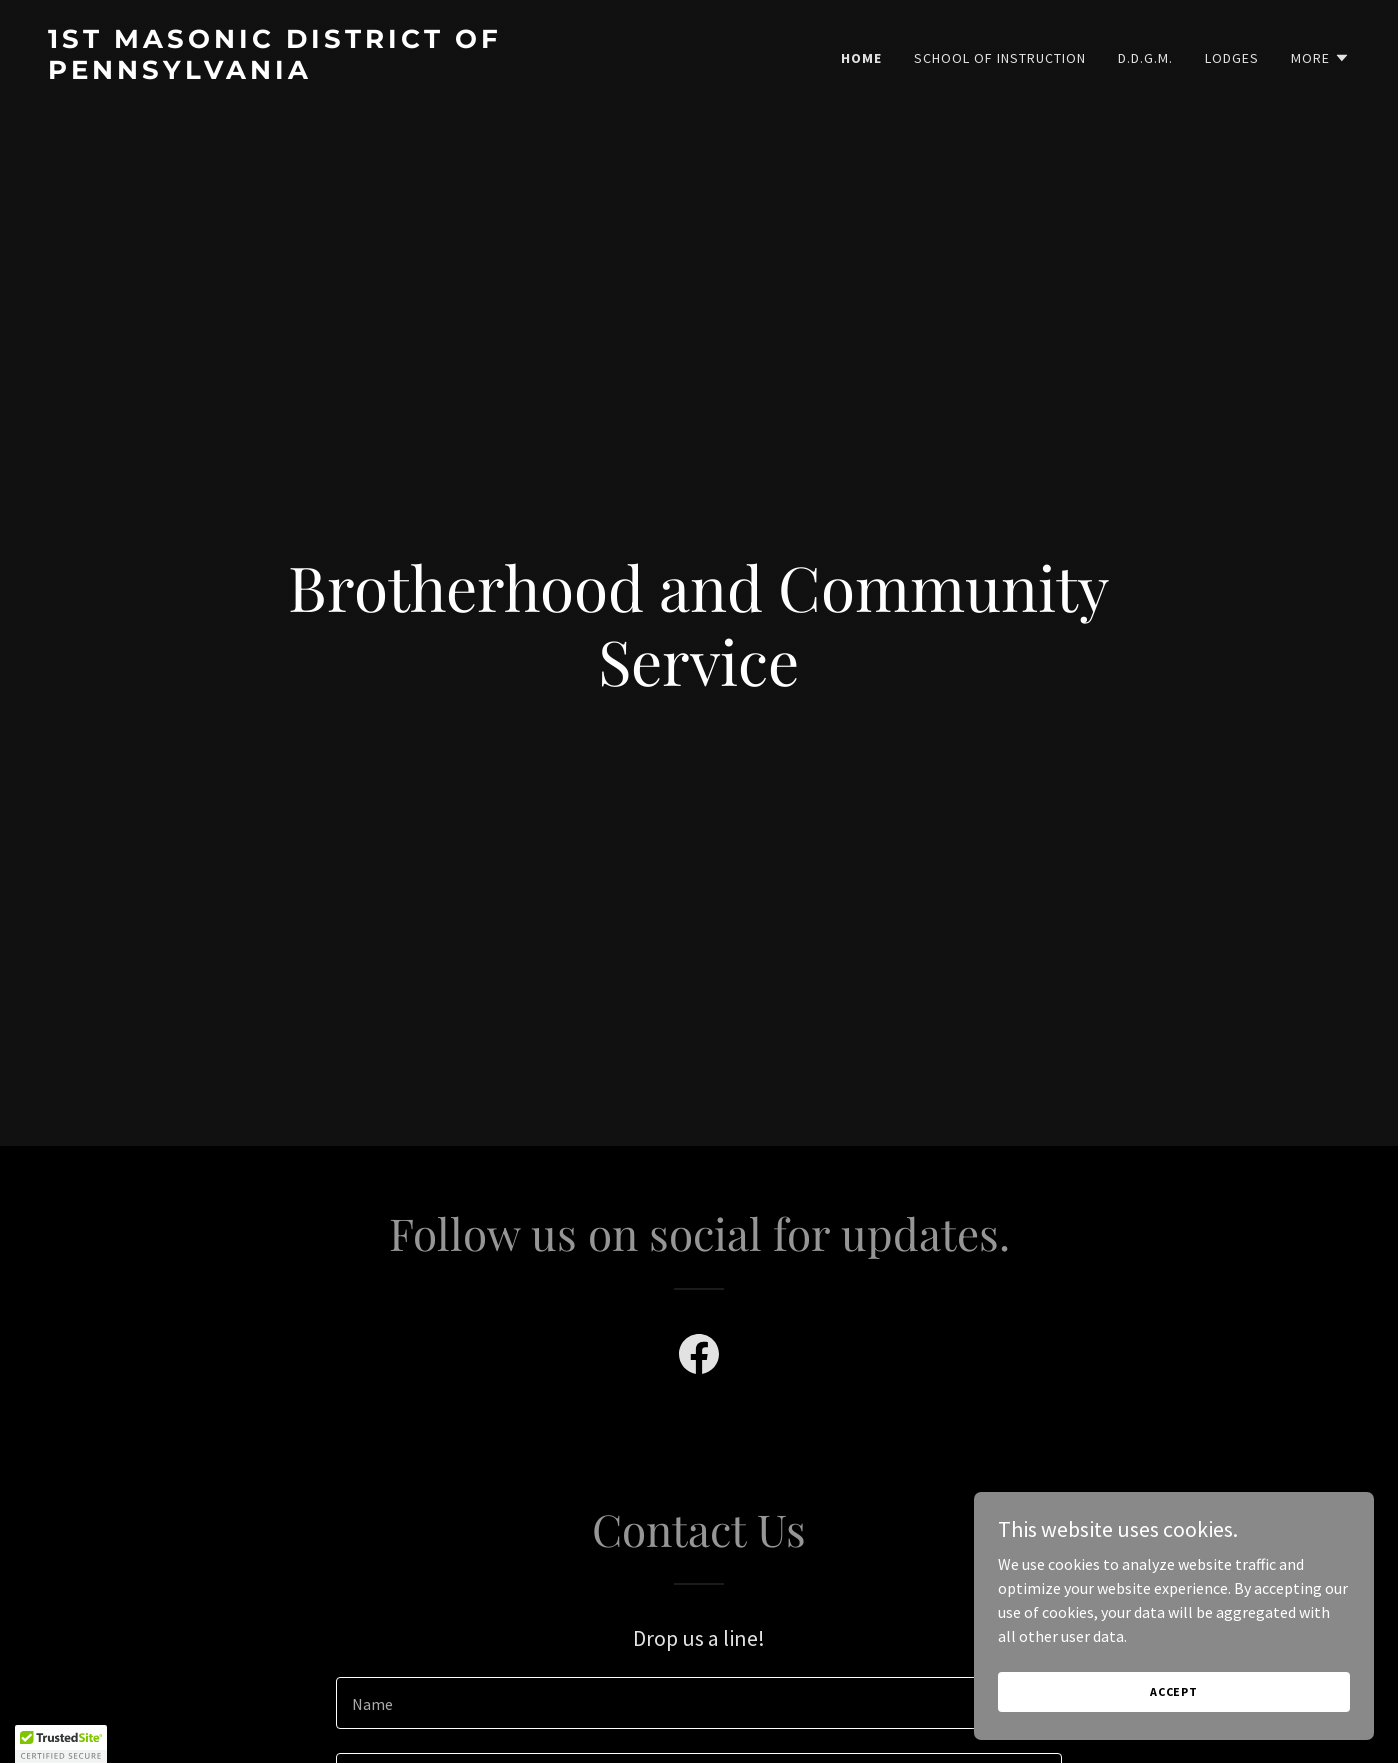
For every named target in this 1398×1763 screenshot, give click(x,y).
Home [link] (861, 58)
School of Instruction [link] (1000, 58)
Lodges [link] (1232, 58)
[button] (1320, 58)
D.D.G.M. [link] (1145, 58)
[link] (365, 73)
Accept (1174, 1691)
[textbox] (698, 1703)
